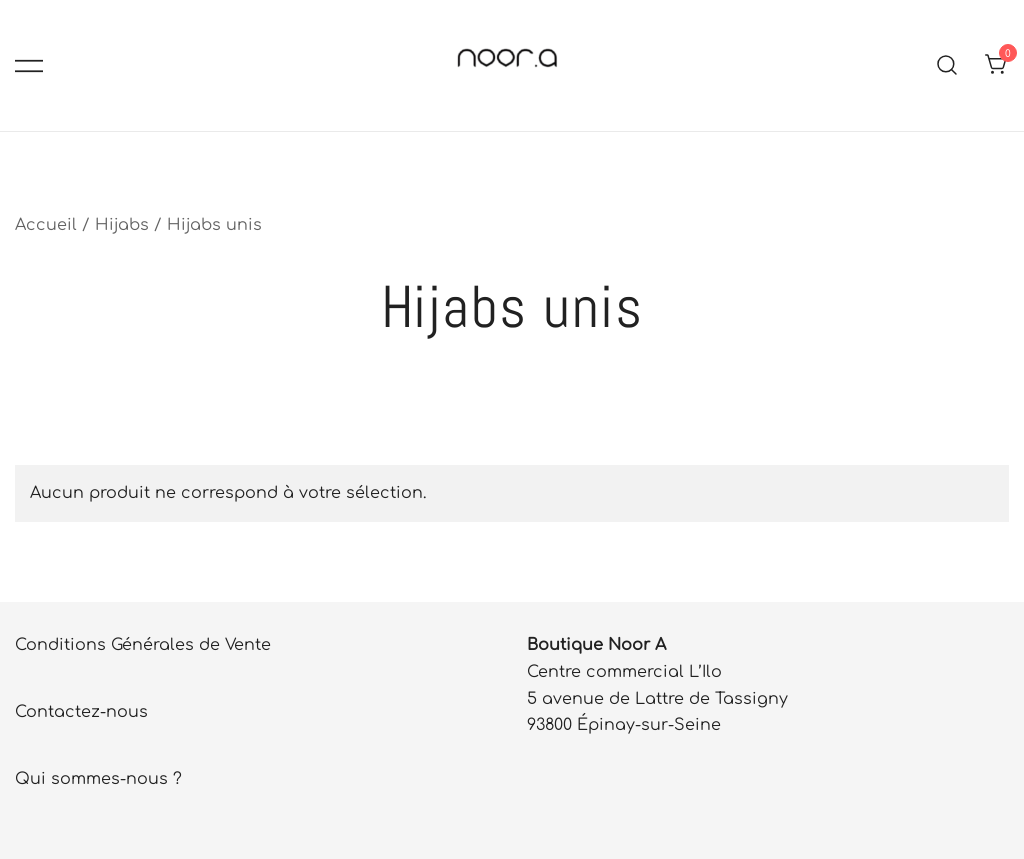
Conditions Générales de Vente (143, 645)
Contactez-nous (81, 712)
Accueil (46, 225)
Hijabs (122, 225)
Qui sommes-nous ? (98, 779)
